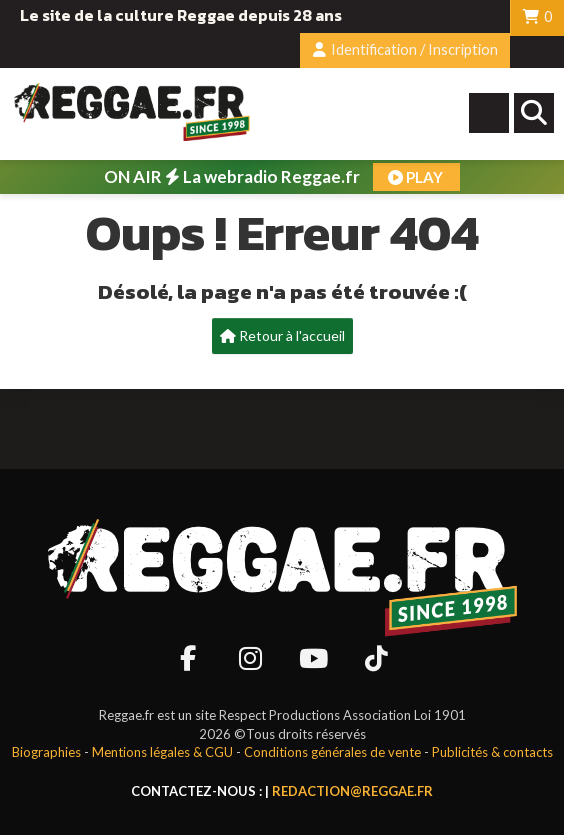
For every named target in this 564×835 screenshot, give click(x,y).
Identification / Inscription (405, 49)
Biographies (46, 752)
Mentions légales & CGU (162, 752)
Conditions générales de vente (332, 752)
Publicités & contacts (492, 752)
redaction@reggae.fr (352, 791)
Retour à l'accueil (282, 335)
